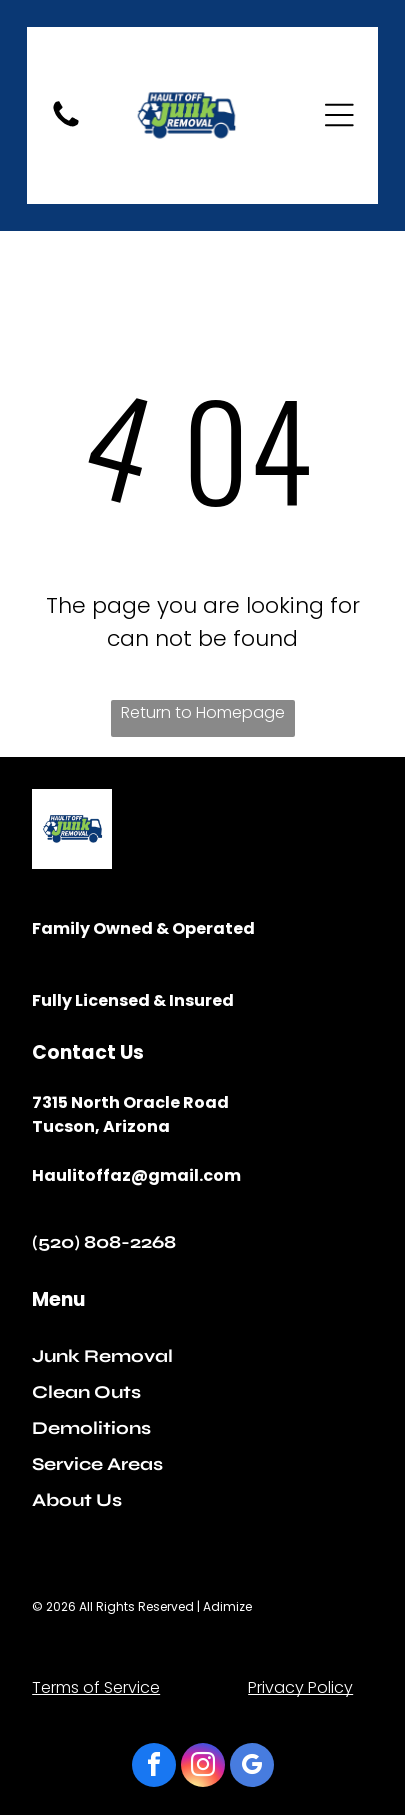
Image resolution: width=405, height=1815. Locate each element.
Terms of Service (96, 1687)
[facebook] (154, 1767)
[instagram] (203, 1767)
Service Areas (97, 1464)
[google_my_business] (252, 1767)
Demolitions (91, 1428)
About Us (77, 1500)
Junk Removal (102, 1356)
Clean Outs (86, 1392)
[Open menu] (339, 115)
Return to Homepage (203, 712)
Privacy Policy (300, 1687)
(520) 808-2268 (104, 1242)
